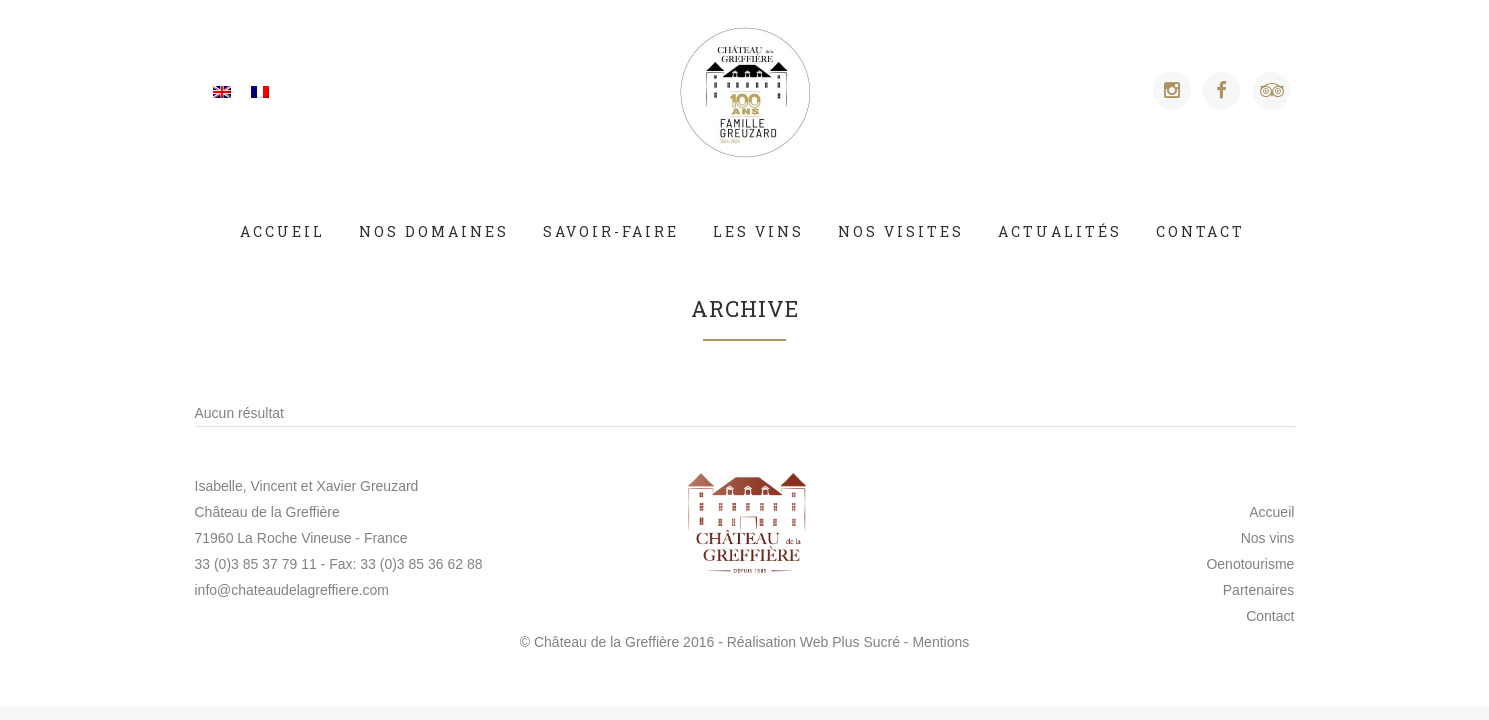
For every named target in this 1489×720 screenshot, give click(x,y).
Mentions (940, 642)
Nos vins (1268, 538)
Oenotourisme (1250, 564)
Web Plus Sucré (850, 642)
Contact (1270, 616)
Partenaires (1259, 590)
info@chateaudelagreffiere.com (292, 590)
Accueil (1271, 512)
